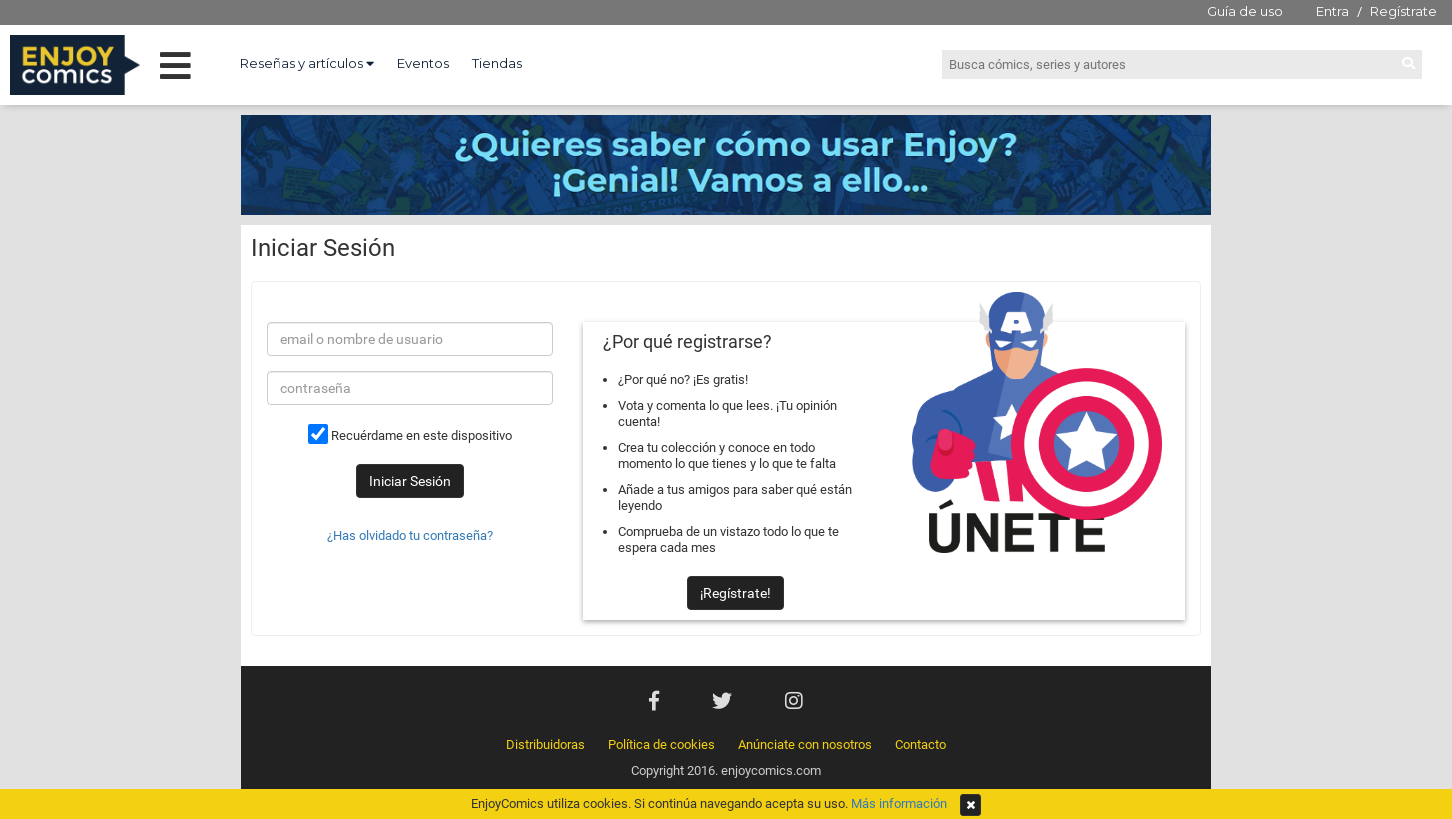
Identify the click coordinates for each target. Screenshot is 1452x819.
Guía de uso (1245, 11)
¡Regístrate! (735, 593)
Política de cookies (661, 744)
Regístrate (1403, 11)
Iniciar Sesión (410, 481)
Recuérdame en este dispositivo (410, 434)
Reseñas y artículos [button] (307, 63)
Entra (1332, 11)
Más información (899, 803)
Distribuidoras (545, 744)
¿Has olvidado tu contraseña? (410, 535)
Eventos (423, 63)
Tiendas (497, 63)
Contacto (920, 744)
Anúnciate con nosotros (805, 744)
